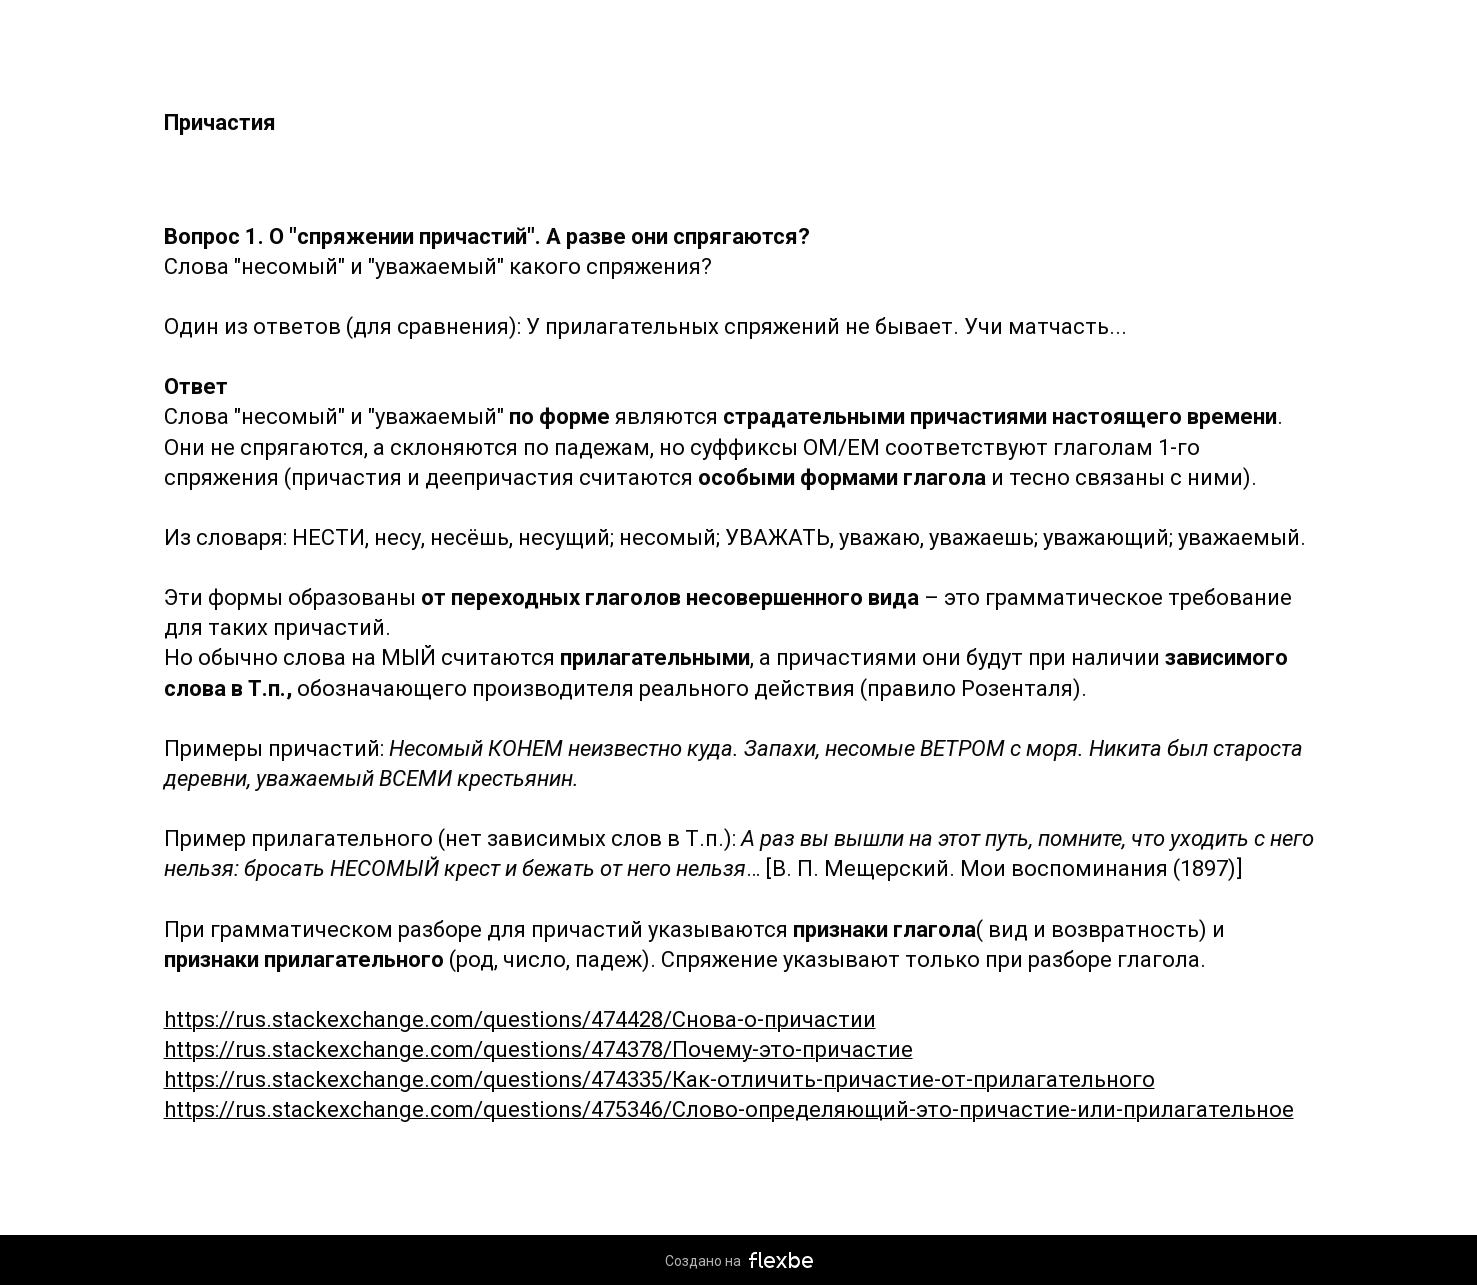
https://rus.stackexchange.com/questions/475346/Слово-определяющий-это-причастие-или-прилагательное (729, 1109)
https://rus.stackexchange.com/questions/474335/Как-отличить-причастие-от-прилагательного (659, 1079)
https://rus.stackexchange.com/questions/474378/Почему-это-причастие (538, 1049)
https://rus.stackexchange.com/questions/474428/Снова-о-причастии (520, 1019)
